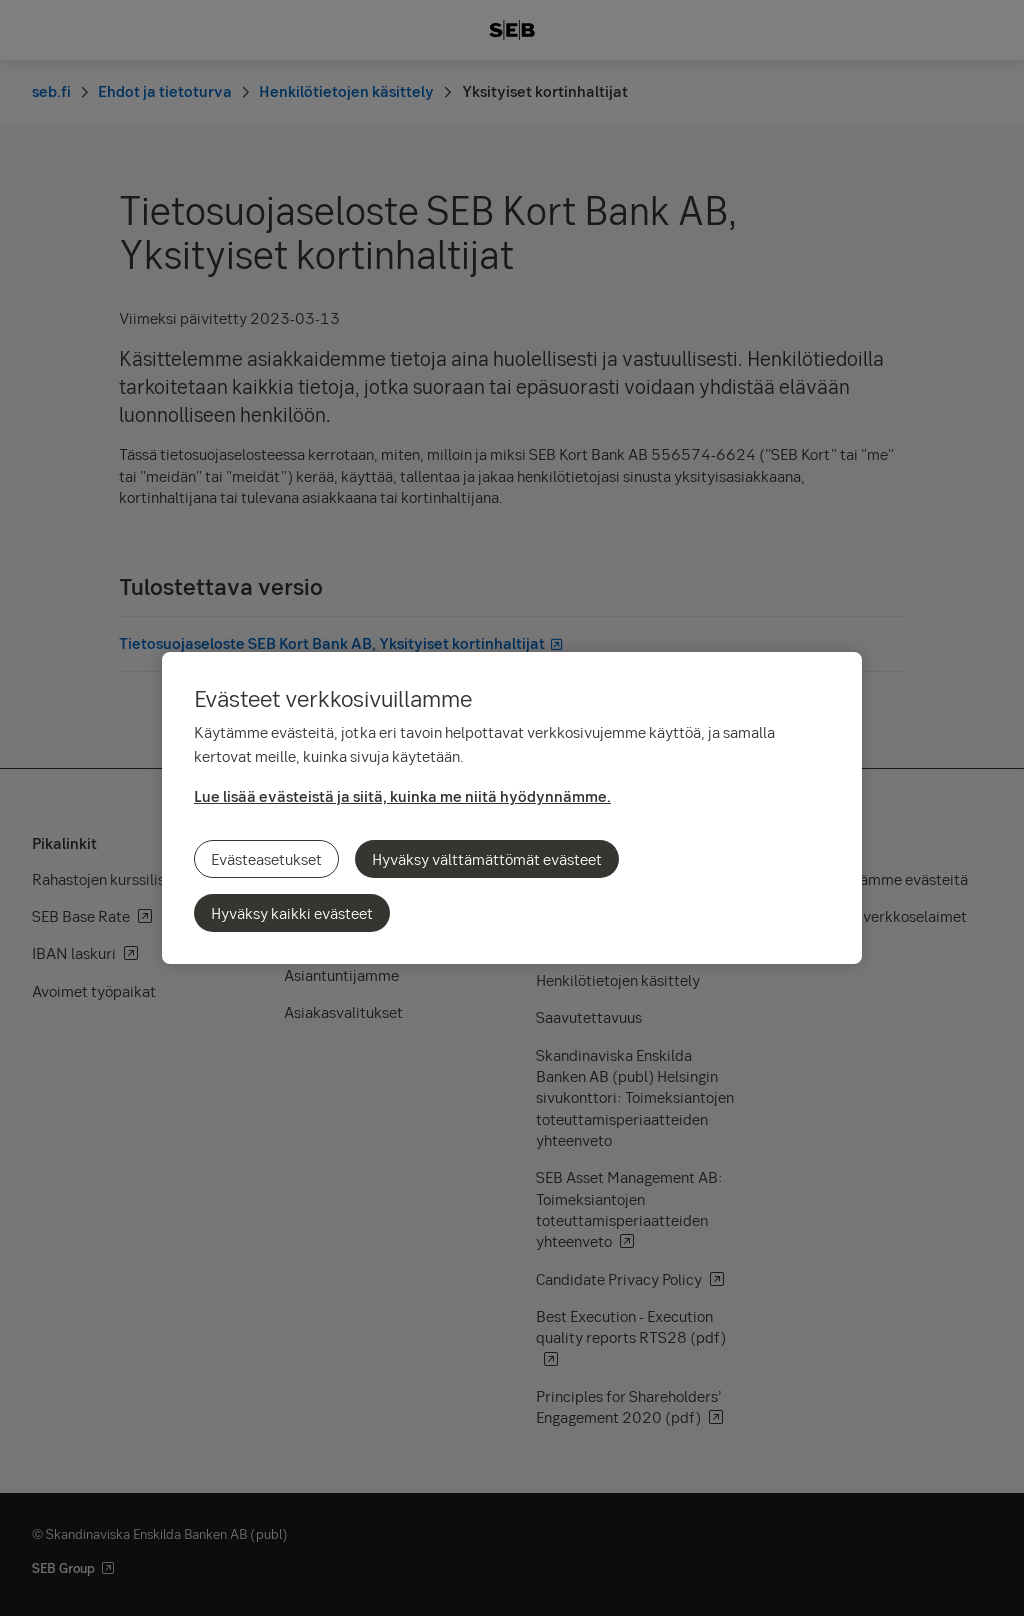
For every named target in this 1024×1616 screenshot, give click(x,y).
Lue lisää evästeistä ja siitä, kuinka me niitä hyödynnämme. (402, 796)
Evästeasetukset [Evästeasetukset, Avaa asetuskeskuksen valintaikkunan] (266, 859)
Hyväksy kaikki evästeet (292, 913)
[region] (512, 808)
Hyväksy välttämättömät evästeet (487, 859)
